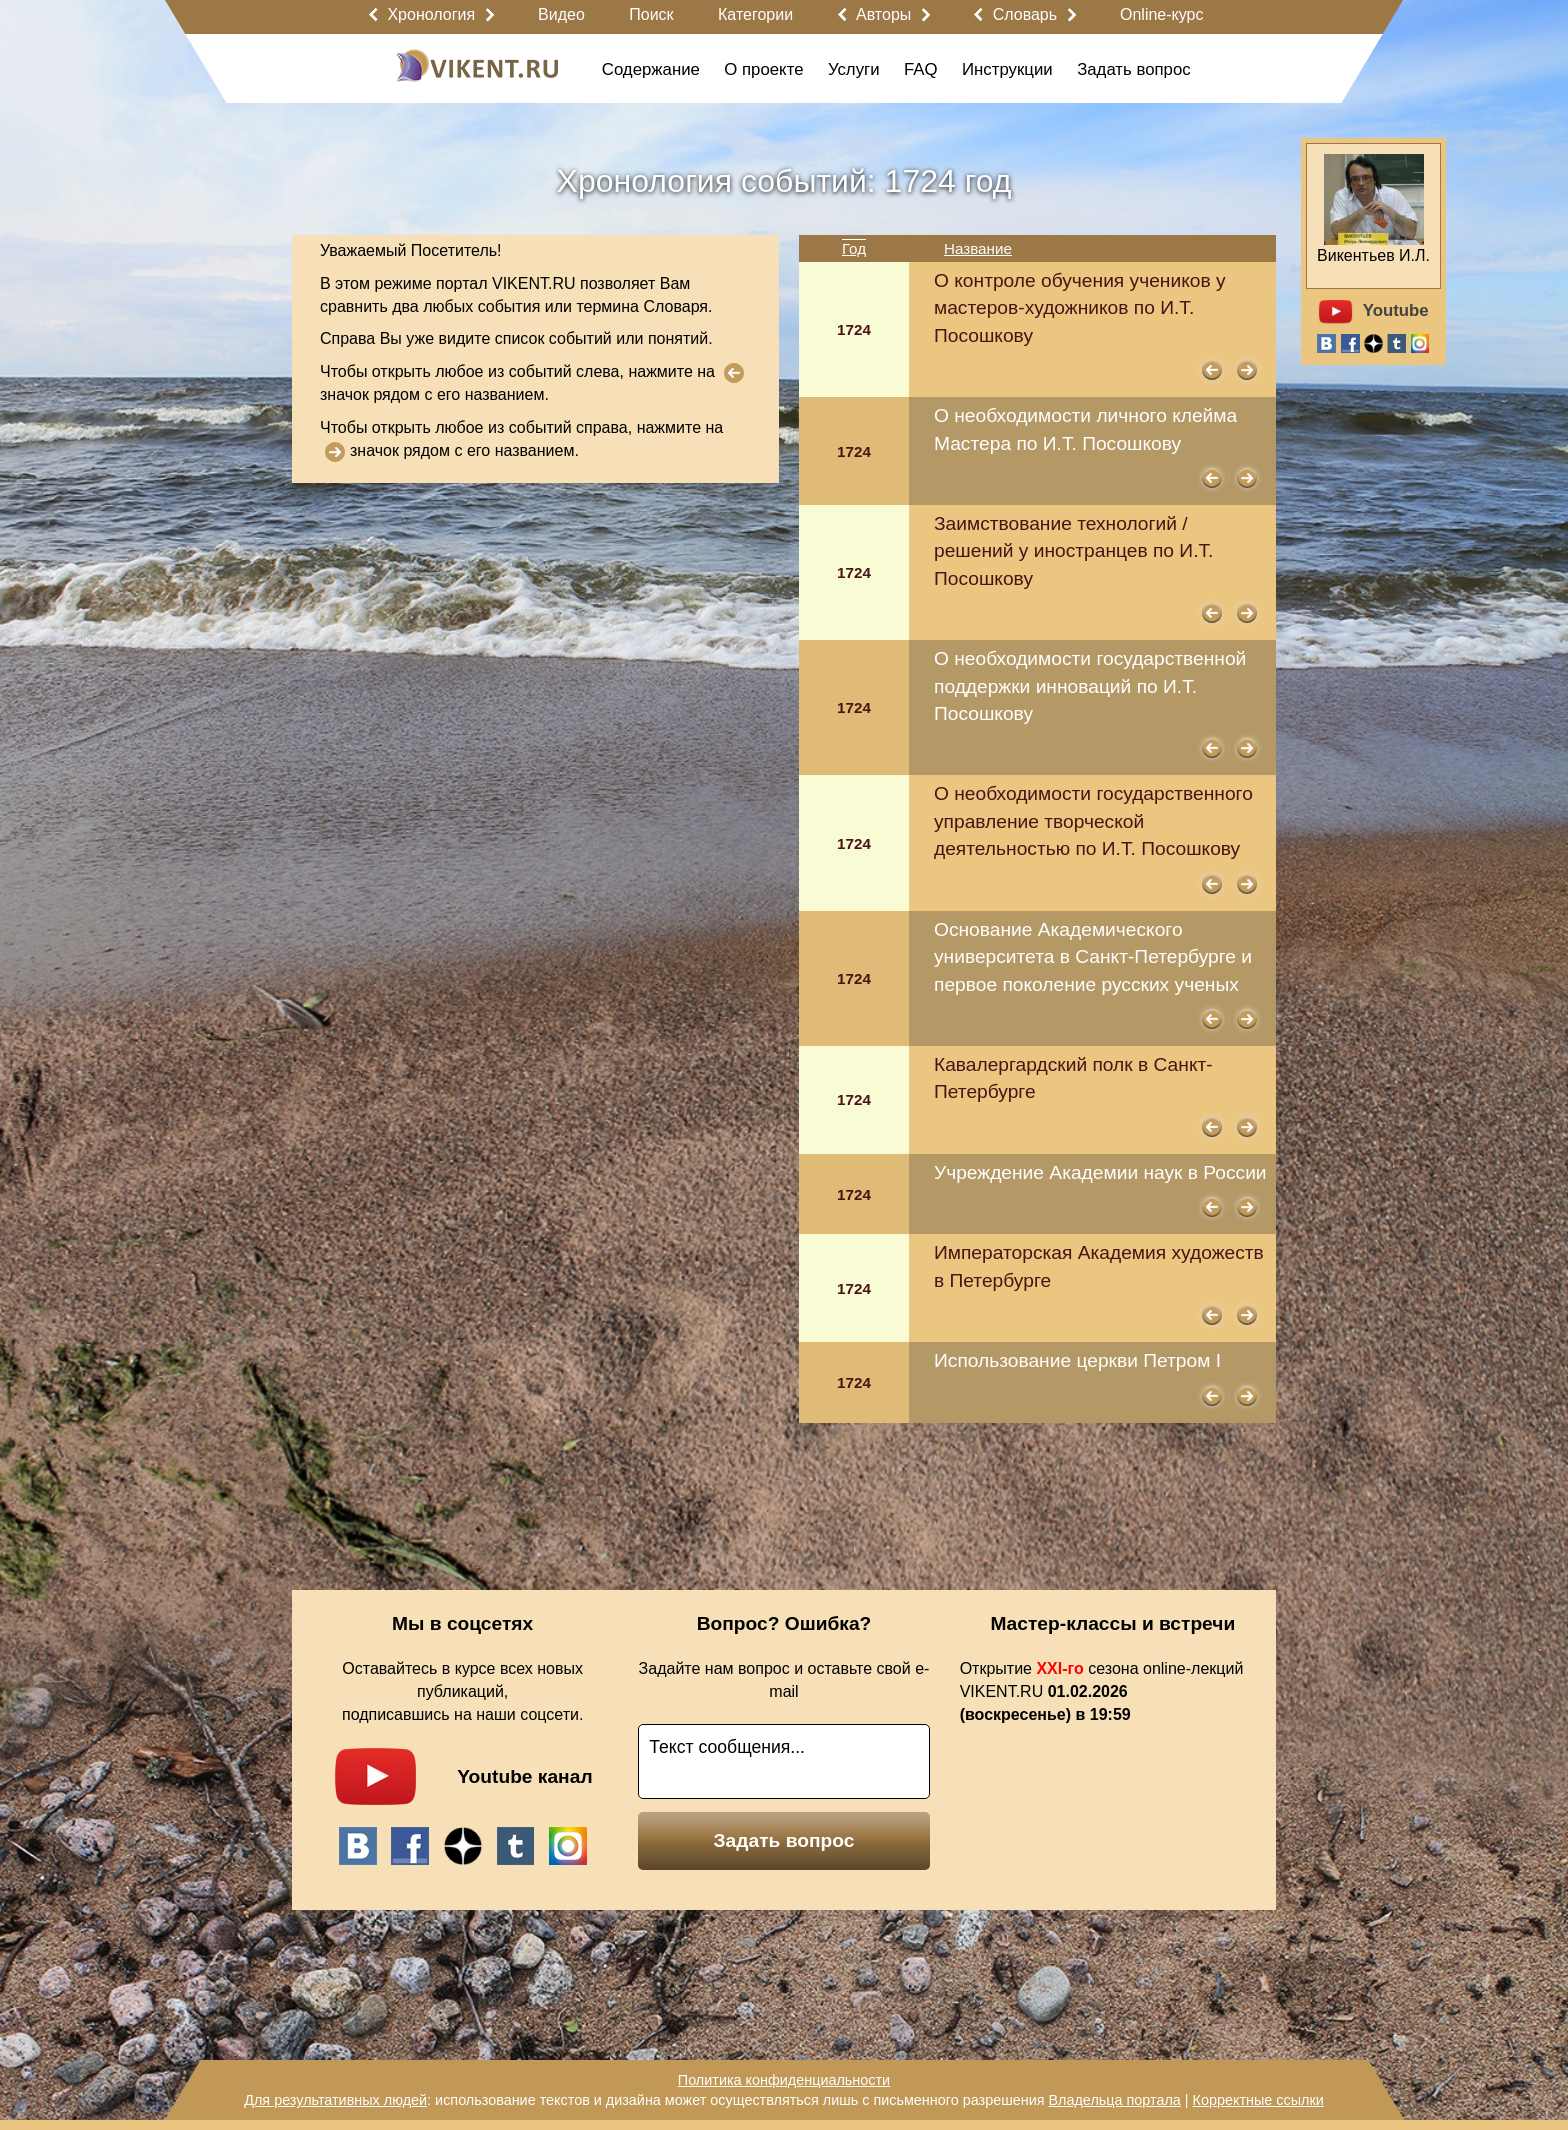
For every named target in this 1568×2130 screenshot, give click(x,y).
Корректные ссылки (1258, 2100)
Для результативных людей (335, 2100)
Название (978, 248)
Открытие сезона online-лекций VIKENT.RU (1102, 1691)
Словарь (1025, 14)
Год (854, 248)
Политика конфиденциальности (784, 2080)
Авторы (883, 14)
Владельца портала (1114, 2100)
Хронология (431, 14)
